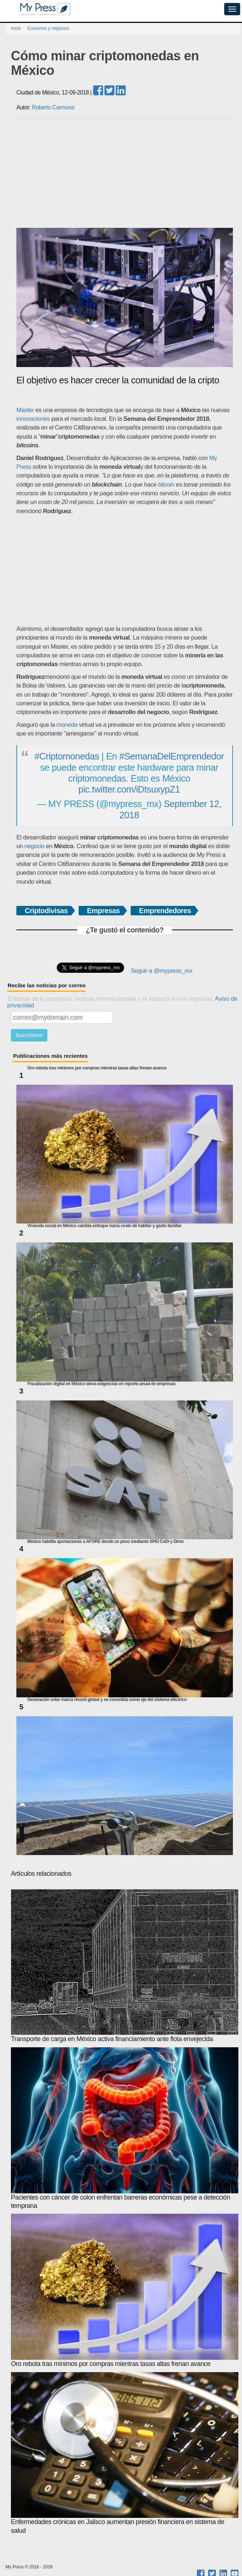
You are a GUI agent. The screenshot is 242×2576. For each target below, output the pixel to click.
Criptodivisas (46, 911)
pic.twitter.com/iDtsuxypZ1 (129, 789)
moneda (67, 724)
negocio (34, 846)
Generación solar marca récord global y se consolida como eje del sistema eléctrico (107, 1699)
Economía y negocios (48, 28)
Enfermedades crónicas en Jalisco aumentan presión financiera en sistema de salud (124, 2453)
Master (25, 410)
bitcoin (166, 484)
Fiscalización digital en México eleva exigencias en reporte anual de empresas (101, 1384)
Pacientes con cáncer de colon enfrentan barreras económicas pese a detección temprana (124, 2128)
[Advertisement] (124, 173)
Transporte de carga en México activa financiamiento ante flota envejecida (124, 1966)
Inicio (16, 28)
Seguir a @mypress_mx (161, 970)
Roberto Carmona (53, 107)
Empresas (103, 911)
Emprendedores (165, 911)
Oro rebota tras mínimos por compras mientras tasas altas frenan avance (97, 1068)
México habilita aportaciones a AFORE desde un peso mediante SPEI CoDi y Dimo (105, 1541)
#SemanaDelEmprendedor (171, 756)
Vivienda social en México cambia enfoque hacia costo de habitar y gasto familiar (104, 1226)
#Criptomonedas (67, 756)
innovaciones (33, 418)
